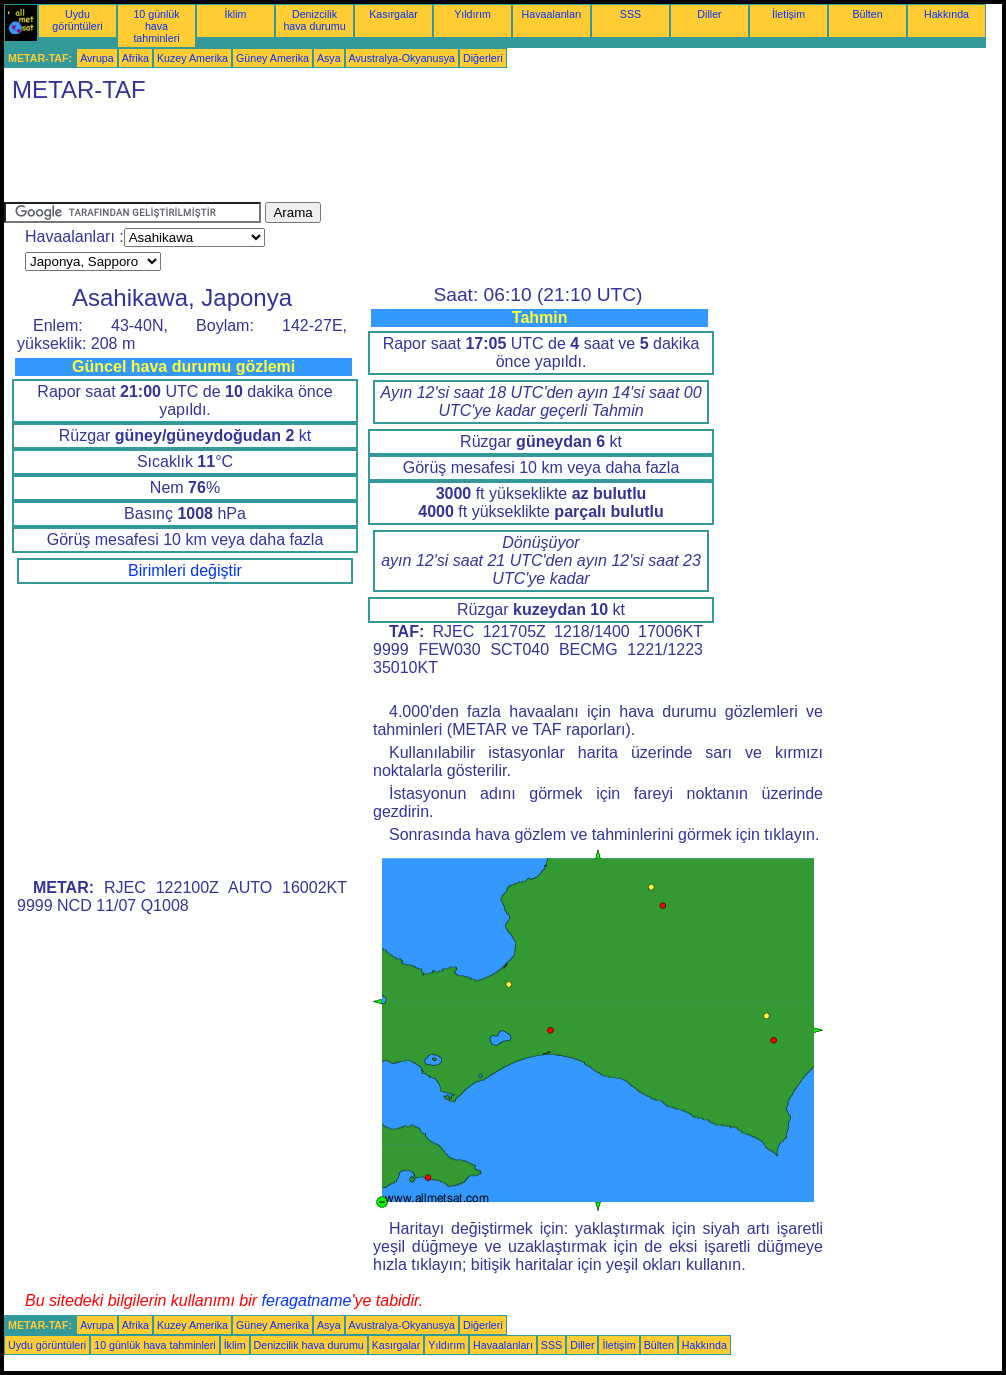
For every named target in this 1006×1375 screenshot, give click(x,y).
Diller (709, 14)
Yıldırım (472, 14)
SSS (630, 14)
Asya (329, 58)
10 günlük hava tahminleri (156, 26)
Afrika (135, 58)
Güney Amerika (272, 58)
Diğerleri (483, 58)
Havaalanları (552, 14)
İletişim (788, 14)
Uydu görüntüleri (77, 20)
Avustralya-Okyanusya (402, 58)
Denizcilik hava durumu (314, 20)
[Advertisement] (368, 157)
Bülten (867, 14)
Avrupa (97, 58)
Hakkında (946, 14)
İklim (236, 14)
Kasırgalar (393, 14)
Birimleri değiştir (185, 570)
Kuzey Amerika (192, 58)
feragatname (307, 1300)
